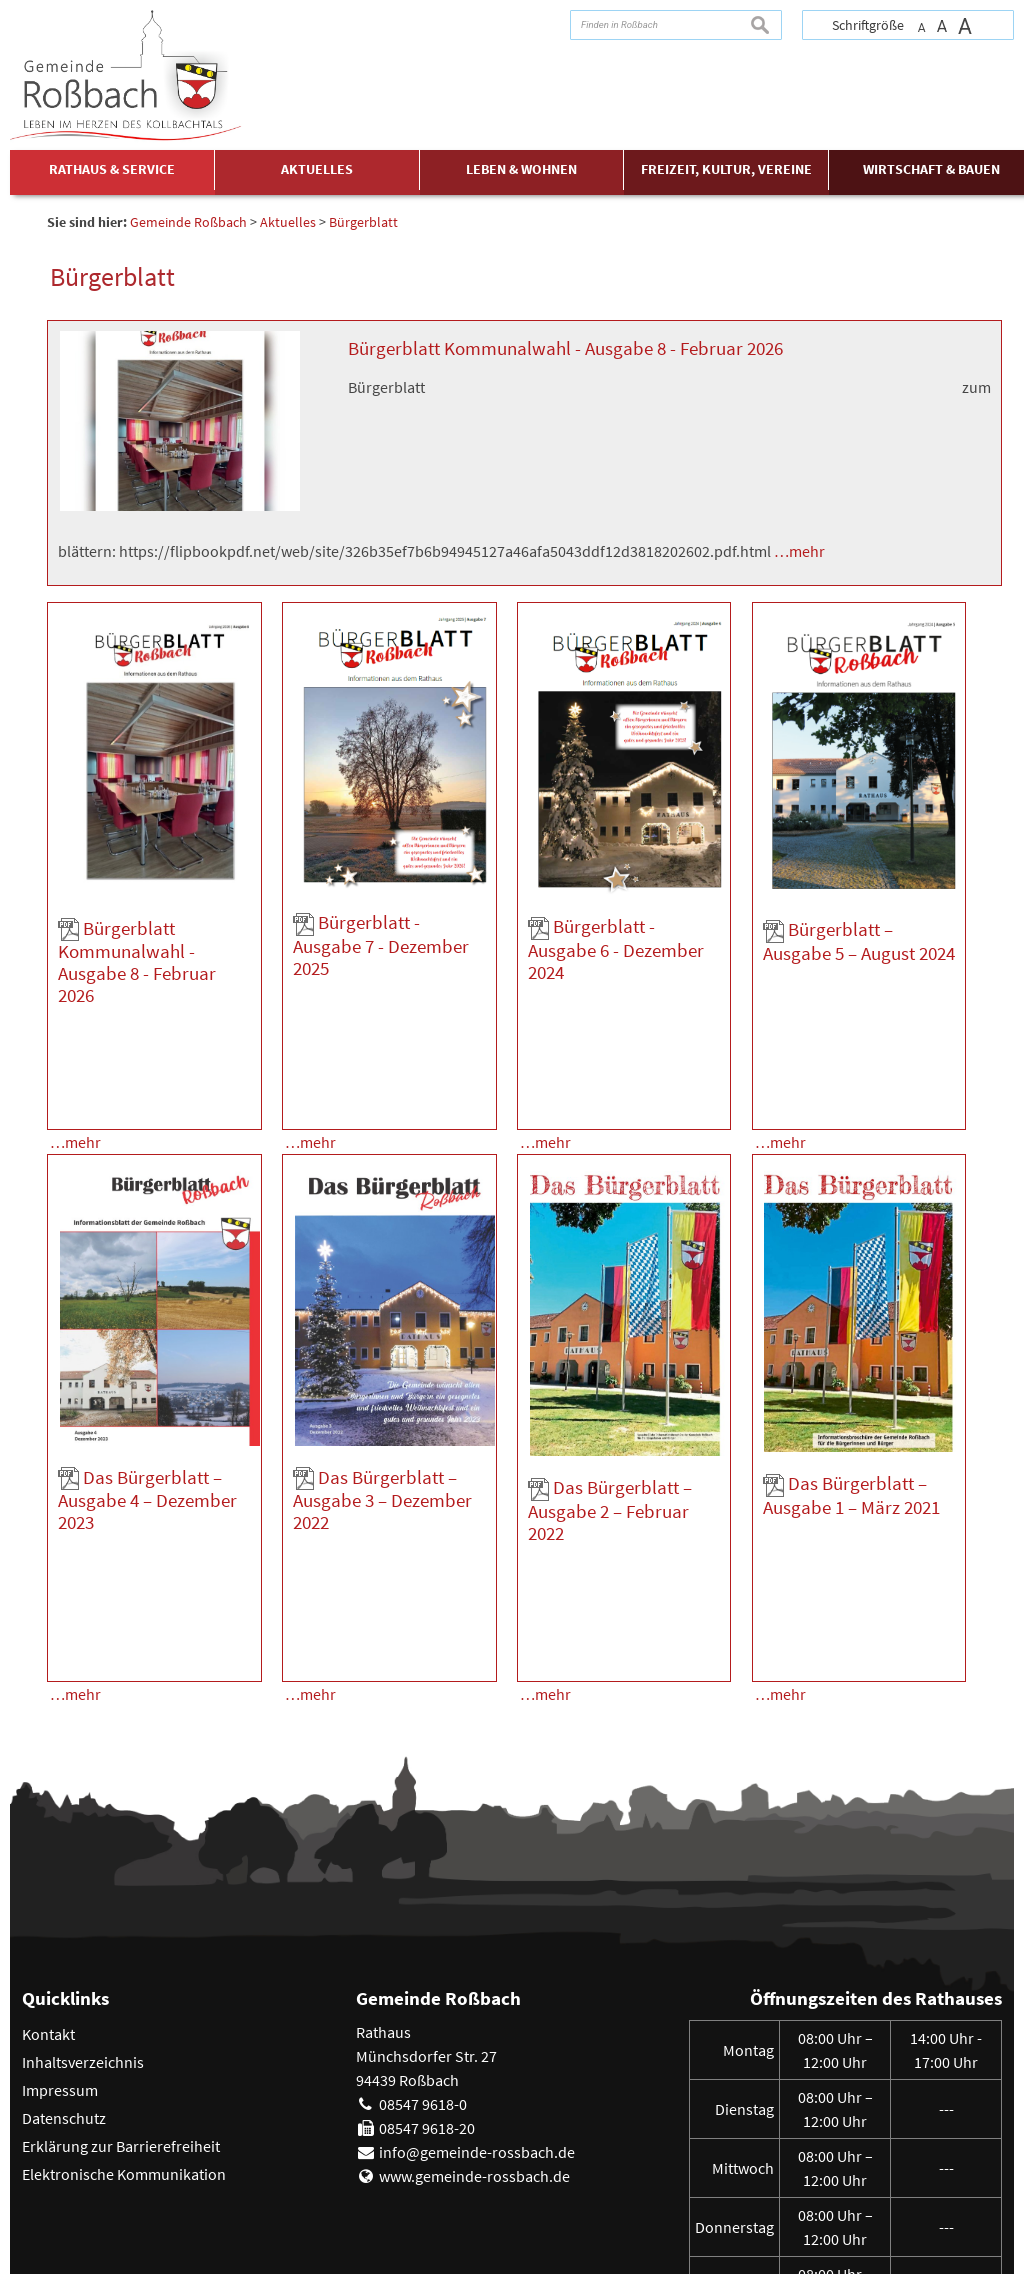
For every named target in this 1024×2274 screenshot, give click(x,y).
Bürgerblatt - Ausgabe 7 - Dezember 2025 (381, 944)
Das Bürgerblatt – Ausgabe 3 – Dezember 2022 (382, 1424)
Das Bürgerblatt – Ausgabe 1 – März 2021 (851, 1421)
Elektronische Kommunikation (124, 2025)
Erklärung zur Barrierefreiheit (121, 1997)
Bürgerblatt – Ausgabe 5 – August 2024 (859, 941)
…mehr (799, 551)
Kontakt (48, 1885)
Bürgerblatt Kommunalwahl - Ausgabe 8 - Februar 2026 (565, 348)
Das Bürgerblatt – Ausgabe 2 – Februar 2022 (610, 1434)
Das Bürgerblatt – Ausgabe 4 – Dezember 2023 (147, 1424)
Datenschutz (64, 1969)
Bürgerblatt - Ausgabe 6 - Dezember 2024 (616, 948)
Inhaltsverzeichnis (83, 1913)
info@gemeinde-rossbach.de (477, 2003)
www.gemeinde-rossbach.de (474, 2027)
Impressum (60, 1941)
